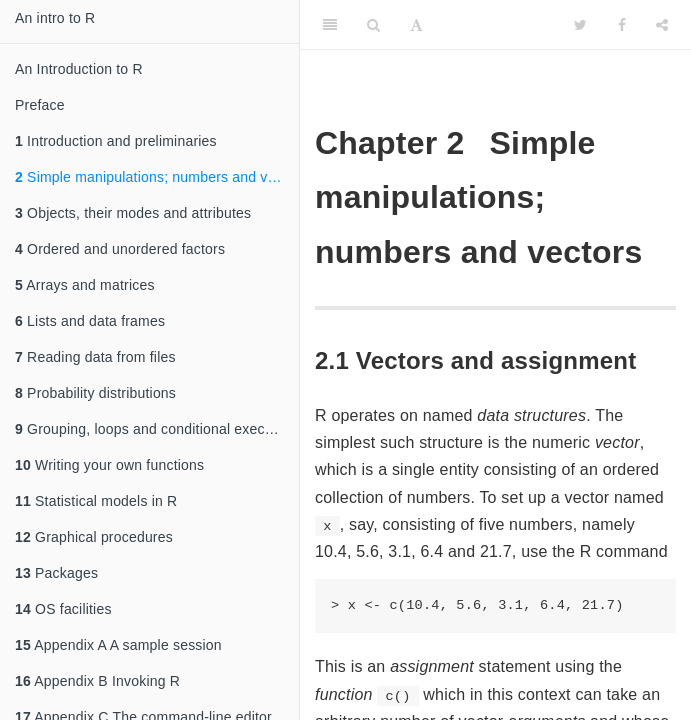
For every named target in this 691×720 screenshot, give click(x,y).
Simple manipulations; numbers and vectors (157, 177)
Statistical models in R (96, 501)
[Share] (662, 25)
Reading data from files (95, 357)
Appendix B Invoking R (97, 681)
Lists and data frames (90, 321)
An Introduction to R (79, 69)
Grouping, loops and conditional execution (155, 429)
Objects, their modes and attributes (133, 213)
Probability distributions (95, 393)
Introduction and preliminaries (116, 141)
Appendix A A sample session (118, 645)
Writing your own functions (109, 465)
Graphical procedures (94, 537)
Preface (40, 105)
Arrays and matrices (85, 285)
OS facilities (63, 609)
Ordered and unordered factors (120, 249)
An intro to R (55, 18)
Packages (56, 573)
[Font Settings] (416, 25)
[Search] (373, 25)
